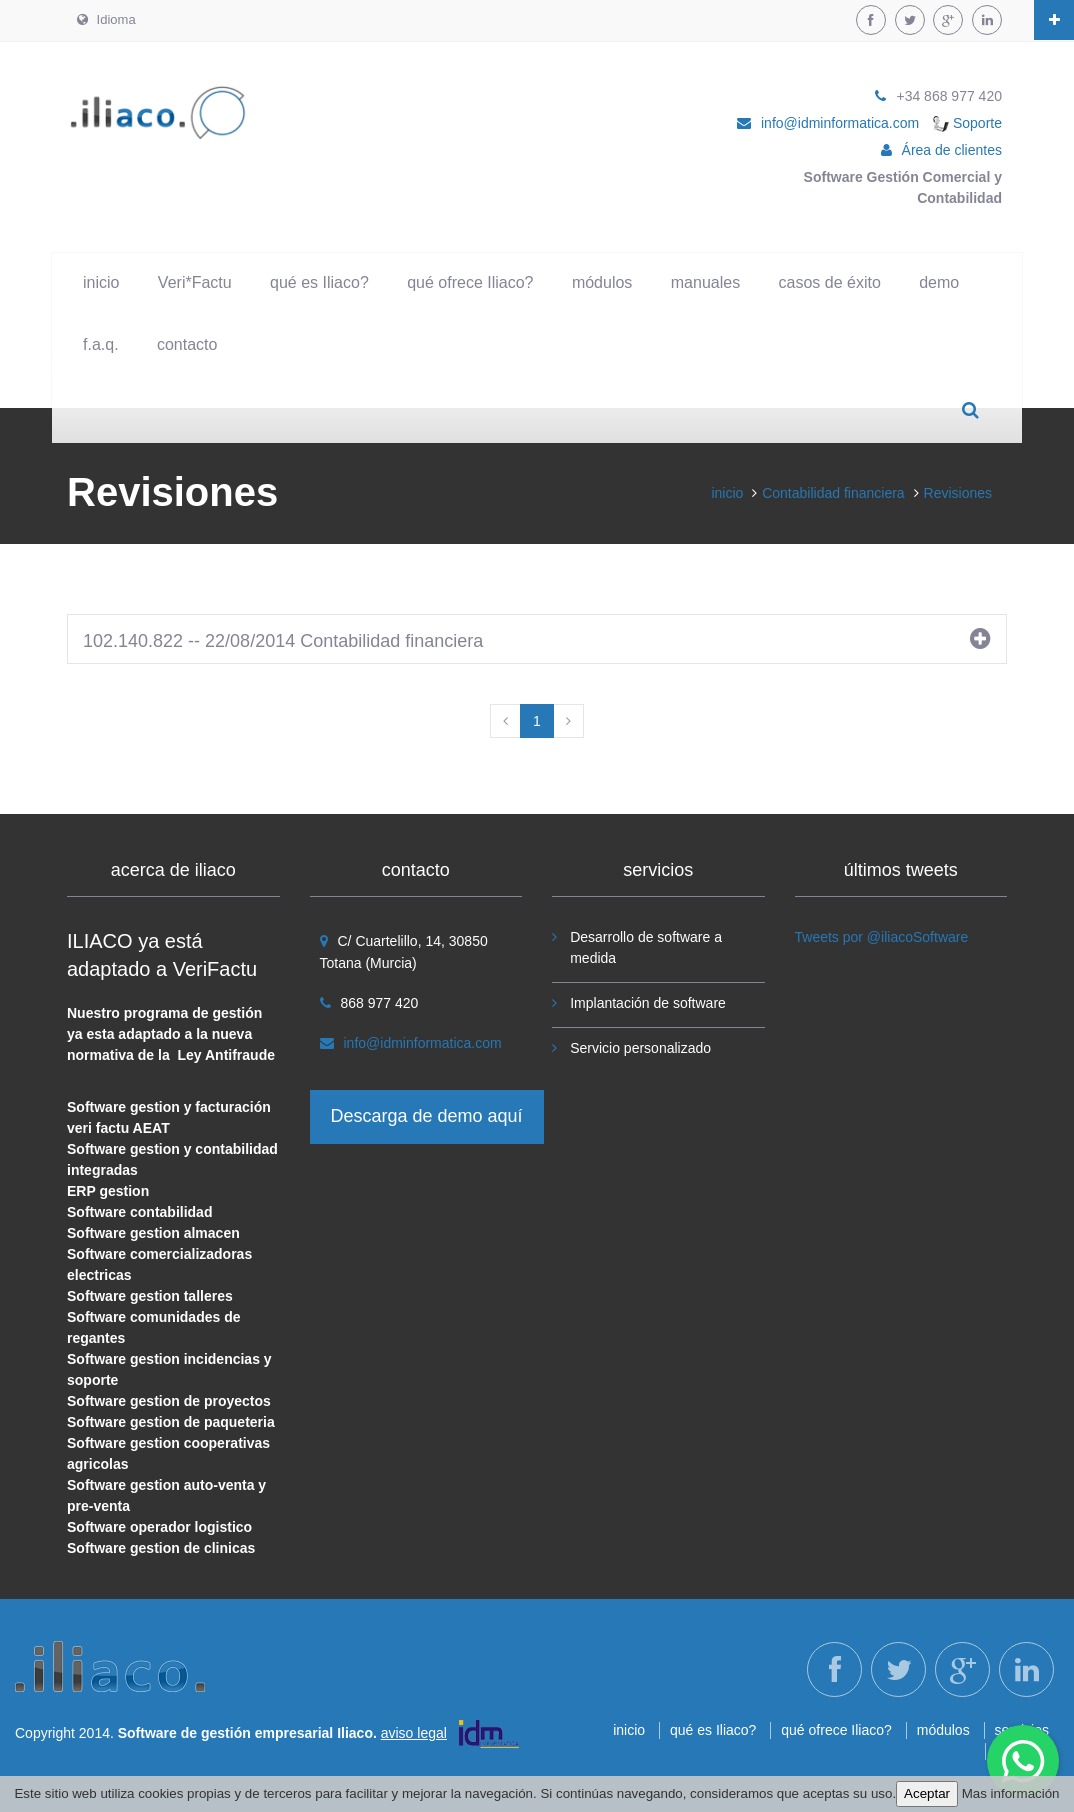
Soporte (967, 123)
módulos (602, 282)
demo (939, 282)
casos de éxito (830, 282)
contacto (187, 344)
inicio (101, 282)
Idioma (106, 19)
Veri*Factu (195, 282)
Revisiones (958, 493)
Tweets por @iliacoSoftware (882, 937)
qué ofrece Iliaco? (470, 282)
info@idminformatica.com (840, 123)
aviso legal (414, 1733)
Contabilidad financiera (833, 493)
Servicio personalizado (640, 1048)
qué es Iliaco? (319, 282)
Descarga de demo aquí (427, 1116)
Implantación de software (648, 1003)
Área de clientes (952, 150)
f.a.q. (101, 344)
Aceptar (927, 1793)
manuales (705, 282)
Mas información (1011, 1793)
